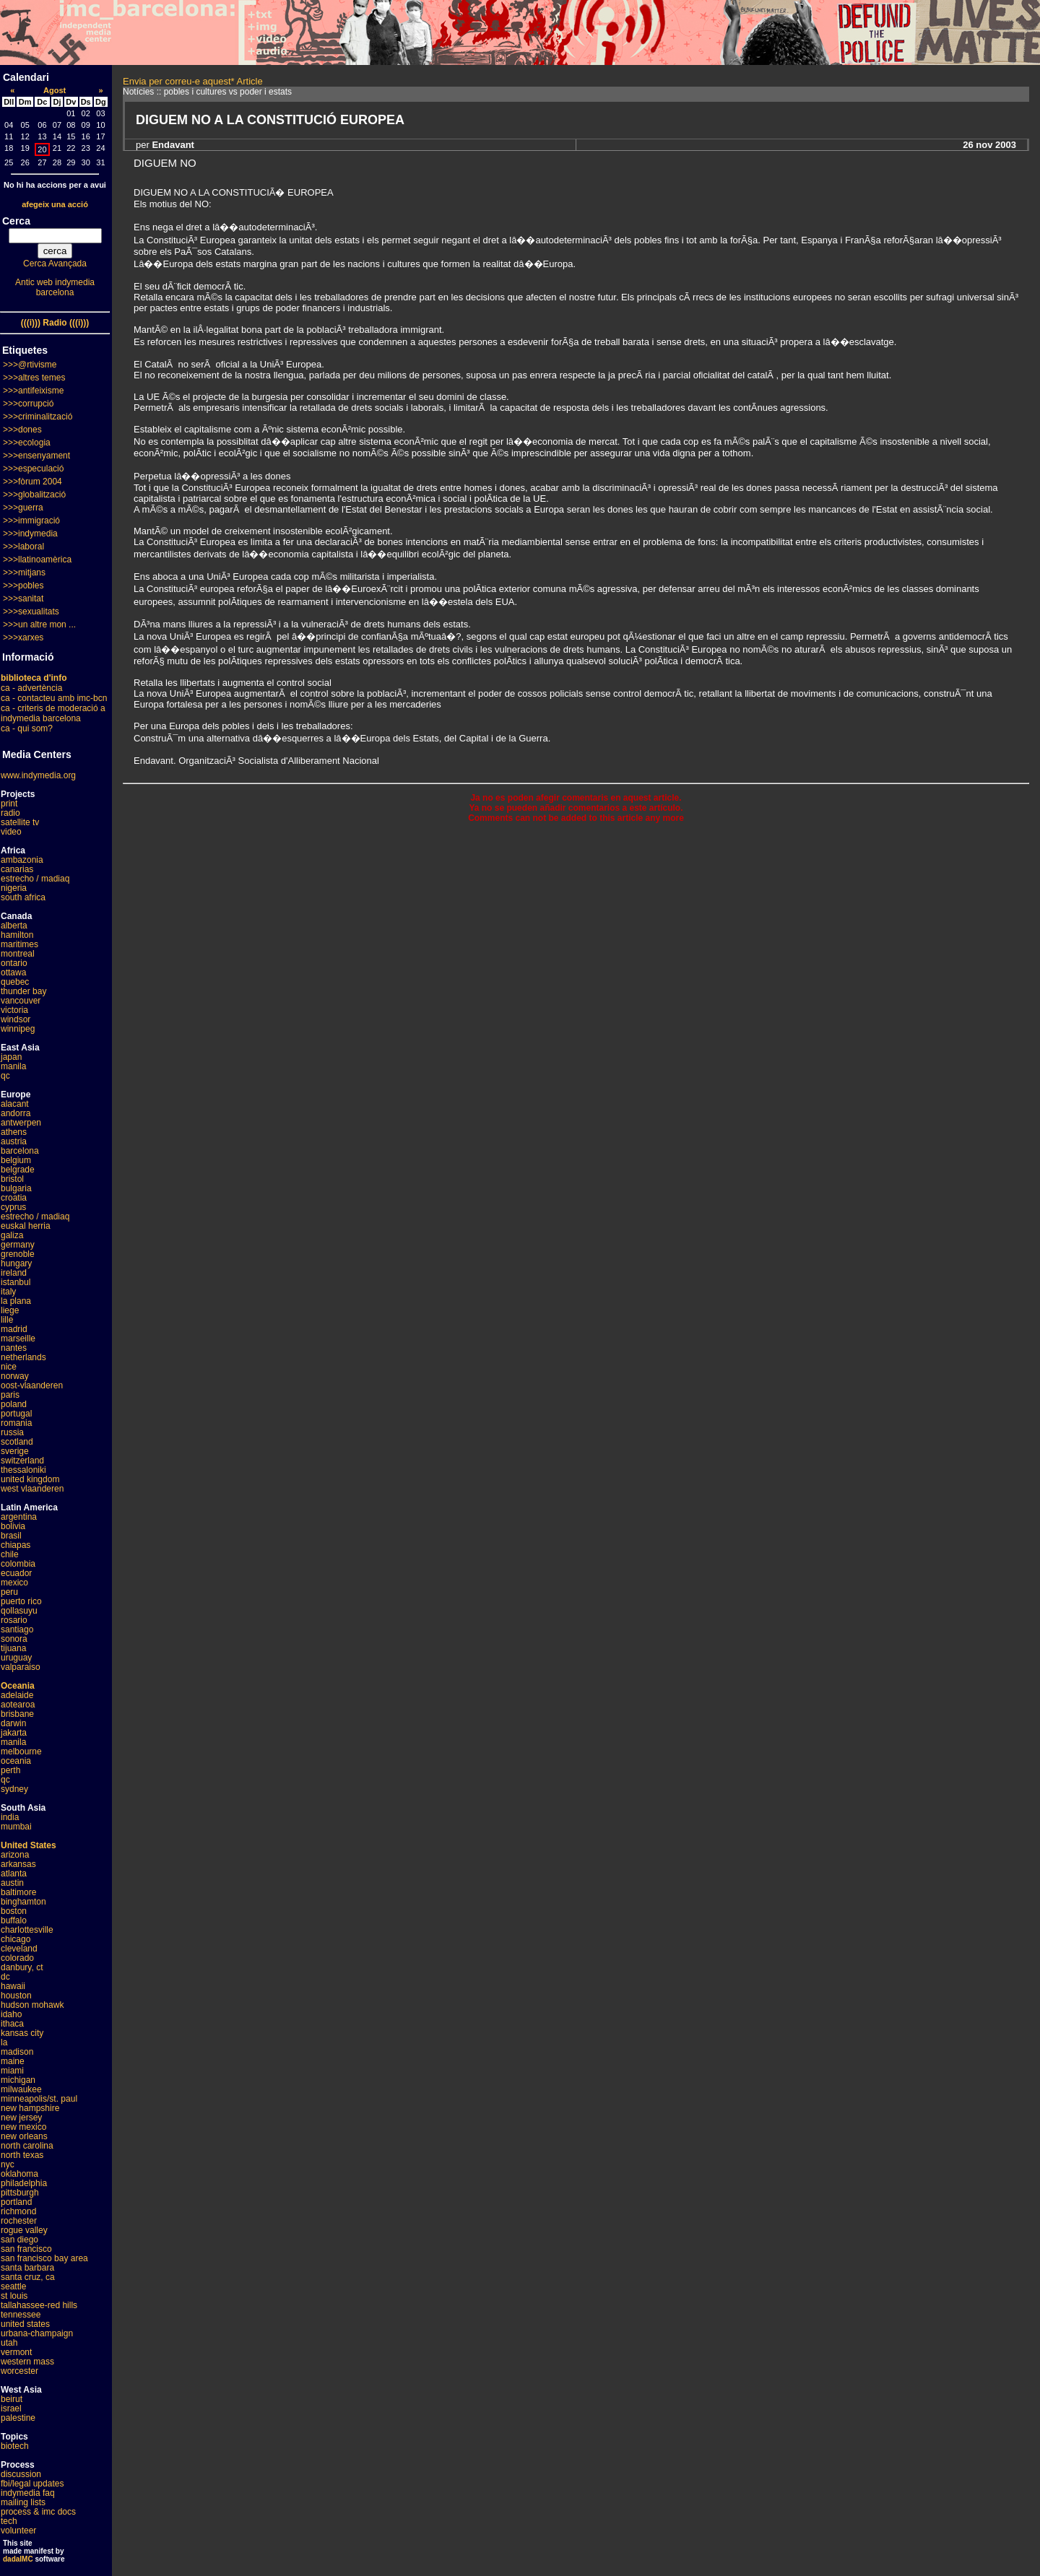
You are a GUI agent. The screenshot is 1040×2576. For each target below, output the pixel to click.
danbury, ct (22, 1967)
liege (10, 1310)
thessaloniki (23, 1470)
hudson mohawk (32, 2005)
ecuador (16, 1573)
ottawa (13, 972)
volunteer (18, 2530)
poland (14, 1404)
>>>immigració (31, 520)
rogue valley (24, 2230)
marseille (18, 1338)
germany (18, 1245)
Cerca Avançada (55, 263)
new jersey (21, 2117)
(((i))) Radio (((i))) (55, 323)
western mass (27, 2362)
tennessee (20, 2315)
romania (16, 1423)
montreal (18, 954)
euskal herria (26, 1226)
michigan (18, 2080)
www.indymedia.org (38, 775)
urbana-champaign (37, 2333)
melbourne (21, 1751)
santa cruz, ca (28, 2277)
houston (16, 1995)
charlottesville (27, 1930)
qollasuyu (19, 1611)
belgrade (18, 1170)
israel (11, 2408)
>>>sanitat (23, 598)
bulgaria (16, 1188)
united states (25, 2324)
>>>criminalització (37, 417)
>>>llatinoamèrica (37, 559)
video (11, 832)
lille (7, 1320)
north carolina (27, 2146)
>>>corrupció (28, 404)
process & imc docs (38, 2512)
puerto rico (21, 1601)
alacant (15, 1104)
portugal (16, 1414)
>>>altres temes (34, 378)
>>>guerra (23, 507)
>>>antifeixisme (33, 391)
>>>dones (22, 430)
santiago (17, 1629)
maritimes (19, 944)
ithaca (12, 2024)
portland (16, 2202)
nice (9, 1367)
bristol (12, 1179)
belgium (16, 1160)
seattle (13, 2286)
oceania (16, 1761)
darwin (13, 1723)
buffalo (14, 1920)
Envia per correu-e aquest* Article (193, 81)
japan (11, 1057)
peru (9, 1592)
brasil (11, 1536)
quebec (15, 982)
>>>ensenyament (36, 456)
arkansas (18, 1864)
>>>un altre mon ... (39, 624)
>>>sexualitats (31, 611)
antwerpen (21, 1123)
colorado (17, 1958)
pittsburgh (20, 2193)
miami (12, 2071)
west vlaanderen (32, 1489)
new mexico (23, 2127)
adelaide (17, 1695)
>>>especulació (33, 469)
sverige (15, 1451)
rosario (14, 1620)
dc (5, 1977)
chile (10, 1554)
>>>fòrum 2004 (32, 482)
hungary (16, 1263)
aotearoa (18, 1705)
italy (8, 1292)
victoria (14, 1010)
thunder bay (23, 991)
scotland (17, 1442)
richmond (18, 2211)
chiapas (15, 1545)
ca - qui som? (27, 728)
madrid (14, 1329)
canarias (17, 869)
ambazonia (22, 860)
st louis (14, 2296)
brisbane (17, 1714)
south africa (23, 897)
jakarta (14, 1733)
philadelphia (24, 2183)
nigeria (14, 888)
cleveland (19, 1949)
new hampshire (30, 2108)
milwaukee (21, 2089)
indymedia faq (28, 2493)
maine (13, 2061)
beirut (11, 2399)
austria (14, 1141)
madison (17, 2052)
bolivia (13, 1526)
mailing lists (23, 2502)
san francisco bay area (44, 2258)
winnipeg (18, 1029)
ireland (14, 1273)
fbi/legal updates (32, 2484)
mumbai (16, 1827)
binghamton (23, 1902)
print (9, 804)
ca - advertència (31, 688)
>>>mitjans (24, 572)
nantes (14, 1348)
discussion (21, 2474)
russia (12, 1432)
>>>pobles (23, 585)
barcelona (20, 1151)
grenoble (18, 1254)
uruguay (16, 1658)
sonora (14, 1639)
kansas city (22, 2033)
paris (10, 1395)
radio (10, 813)
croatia (14, 1198)
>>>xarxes (23, 637)
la (4, 2042)
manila (13, 1066)
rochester (19, 2221)
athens (14, 1132)
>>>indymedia (30, 533)
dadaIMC (18, 2559)
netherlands (23, 1357)
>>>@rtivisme (30, 365)
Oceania (18, 1686)
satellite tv (20, 822)
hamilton (17, 935)
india (10, 1817)
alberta (14, 926)
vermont (16, 2352)
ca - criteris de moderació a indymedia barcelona (53, 713)
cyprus (13, 1207)
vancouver (20, 1001)
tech (9, 2521)
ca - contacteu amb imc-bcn (54, 698)
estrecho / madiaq (35, 879)
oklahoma (19, 2174)
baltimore (18, 1892)
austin (12, 1883)
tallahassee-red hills (39, 2305)
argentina (19, 1517)
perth (10, 1770)
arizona (15, 1855)
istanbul (15, 1282)
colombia (18, 1564)
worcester (19, 2371)
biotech (15, 2446)
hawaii (13, 1986)
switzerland (22, 1460)
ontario (14, 963)
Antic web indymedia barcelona (55, 287)
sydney (14, 1789)
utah (9, 2343)
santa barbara (27, 2268)
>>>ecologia (27, 443)
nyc (7, 2164)
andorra (15, 1113)
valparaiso (20, 1667)
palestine (18, 2418)
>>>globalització (34, 494)
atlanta (14, 1873)
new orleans (24, 2136)
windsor (15, 1019)
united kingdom (30, 1479)
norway (15, 1376)
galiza (12, 1235)
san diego (19, 2240)
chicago (15, 1939)
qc (5, 1076)
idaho (11, 2014)
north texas (22, 2155)
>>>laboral (23, 546)
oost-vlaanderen (32, 1385)
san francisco (26, 2249)
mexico (14, 1583)
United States (28, 1845)
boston (14, 1911)
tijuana (13, 1648)
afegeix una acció (55, 204)
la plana (16, 1301)
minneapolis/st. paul (39, 2099)
